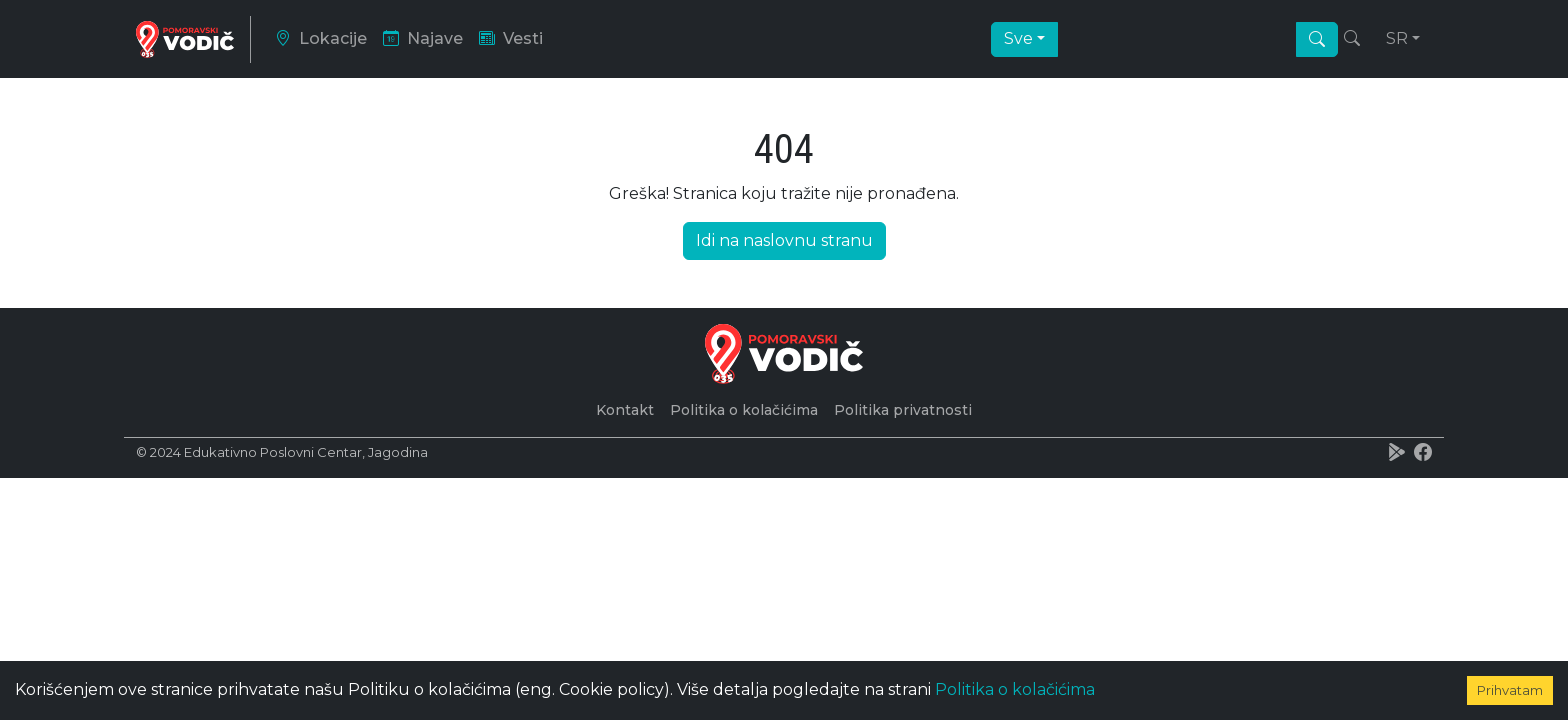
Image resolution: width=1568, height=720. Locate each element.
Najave (423, 37)
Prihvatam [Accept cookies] (1510, 690)
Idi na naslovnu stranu (784, 237)
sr (1397, 37)
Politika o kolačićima (1015, 689)
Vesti (511, 37)
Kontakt (625, 407)
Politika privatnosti (903, 407)
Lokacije (321, 37)
